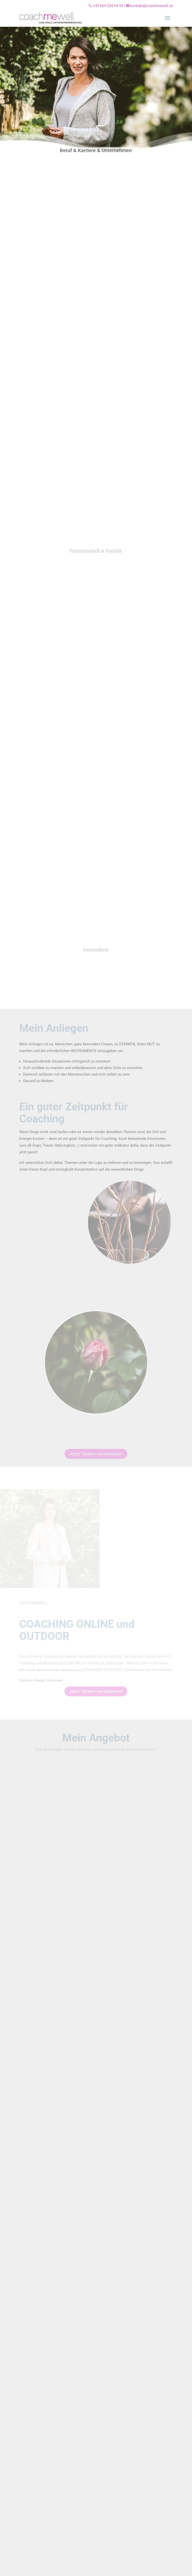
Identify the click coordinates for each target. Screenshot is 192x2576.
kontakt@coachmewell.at (149, 6)
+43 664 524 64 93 (108, 6)
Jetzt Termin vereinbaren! (96, 1454)
